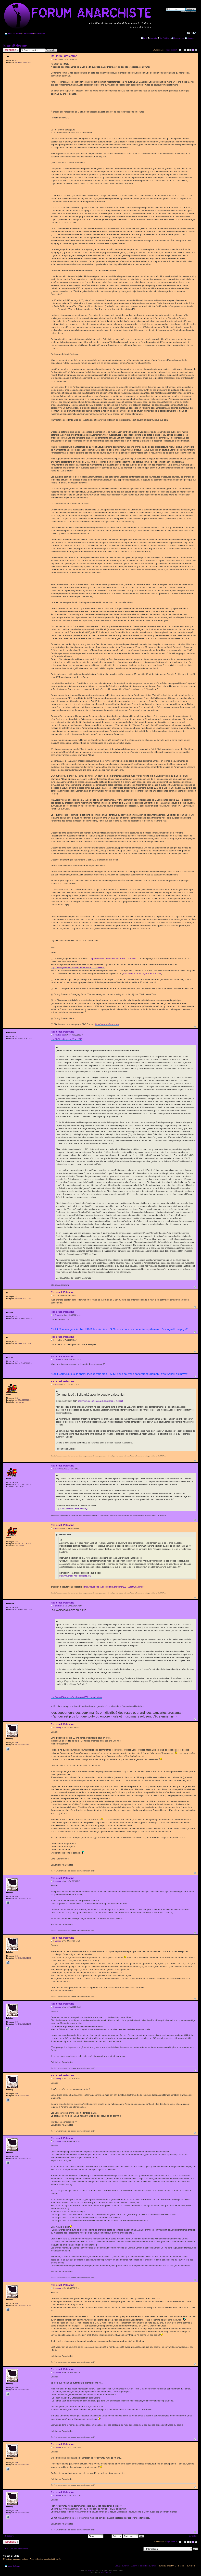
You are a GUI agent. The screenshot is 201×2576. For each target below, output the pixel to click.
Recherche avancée (188, 12)
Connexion (191, 38)
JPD (56, 60)
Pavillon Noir (60, 1035)
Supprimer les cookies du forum (143, 2566)
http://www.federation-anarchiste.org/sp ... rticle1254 (101, 1401)
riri (56, 1295)
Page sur (171, 50)
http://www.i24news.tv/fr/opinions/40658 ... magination (76, 1697)
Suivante (192, 2536)
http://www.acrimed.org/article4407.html (142, 973)
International (39, 34)
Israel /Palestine (15, 45)
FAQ (145, 38)
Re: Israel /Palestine (64, 56)
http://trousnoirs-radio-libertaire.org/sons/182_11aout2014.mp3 (114, 1587)
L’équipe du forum (122, 2566)
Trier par (113, 2536)
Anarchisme (27, 34)
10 (196, 50)
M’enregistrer (178, 38)
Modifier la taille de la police (193, 32)
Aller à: (139, 2549)
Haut (195, 1027)
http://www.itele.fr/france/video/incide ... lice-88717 (114, 958)
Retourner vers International (16, 2548)
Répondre (11, 50)
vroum (57, 1385)
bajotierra (59, 1606)
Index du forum (14, 34)
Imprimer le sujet (188, 32)
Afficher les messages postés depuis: (80, 2536)
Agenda (154, 38)
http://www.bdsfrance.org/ (107, 1024)
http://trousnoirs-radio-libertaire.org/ (72, 1508)
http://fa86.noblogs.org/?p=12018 (66, 1039)
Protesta (58, 1315)
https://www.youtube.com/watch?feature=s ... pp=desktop (78, 967)
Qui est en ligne (11, 2556)
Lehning (58, 1728)
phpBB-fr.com (106, 2572)
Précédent (9, 2536)
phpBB (90, 2570)
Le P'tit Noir (165, 38)
